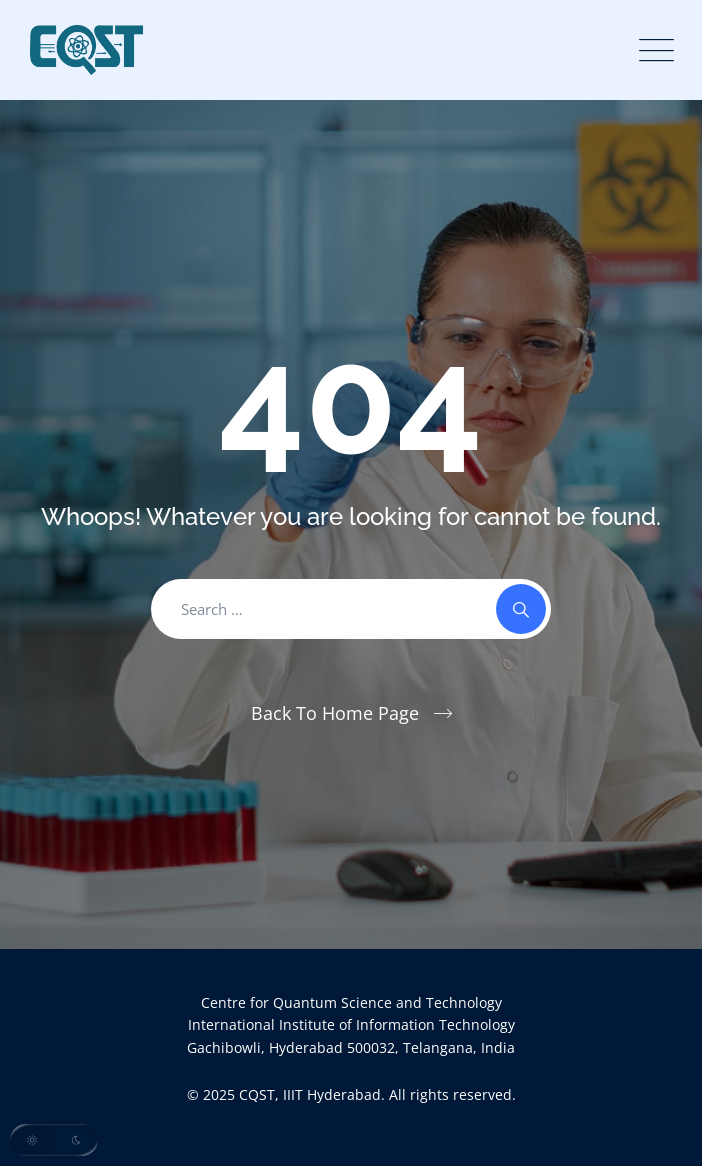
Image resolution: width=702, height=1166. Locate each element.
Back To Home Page (335, 713)
